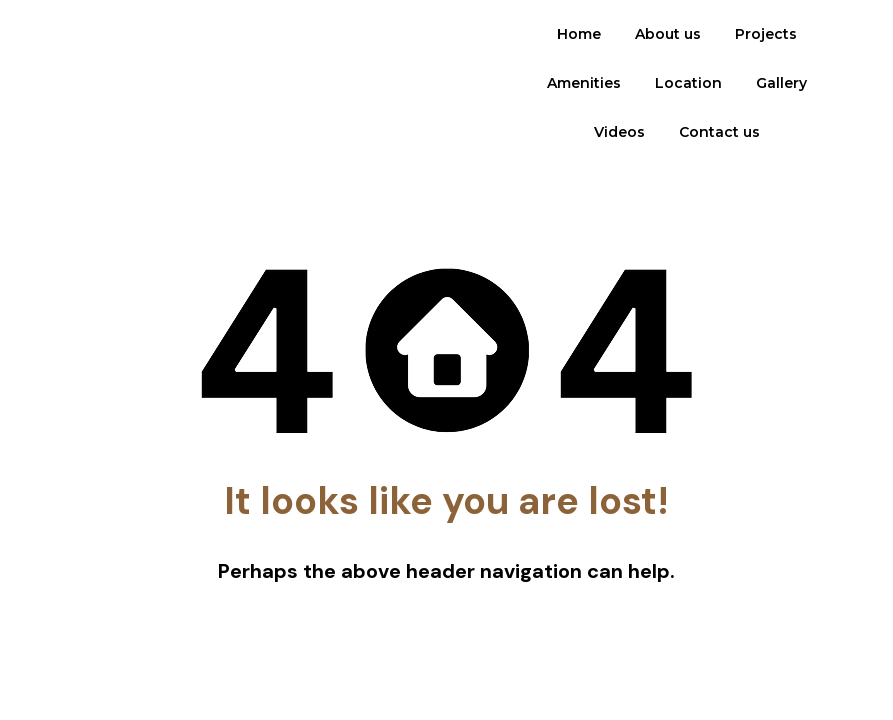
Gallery (781, 83)
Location (688, 83)
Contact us (719, 132)
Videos (619, 132)
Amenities (584, 83)
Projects (766, 34)
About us (668, 34)
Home (579, 34)
